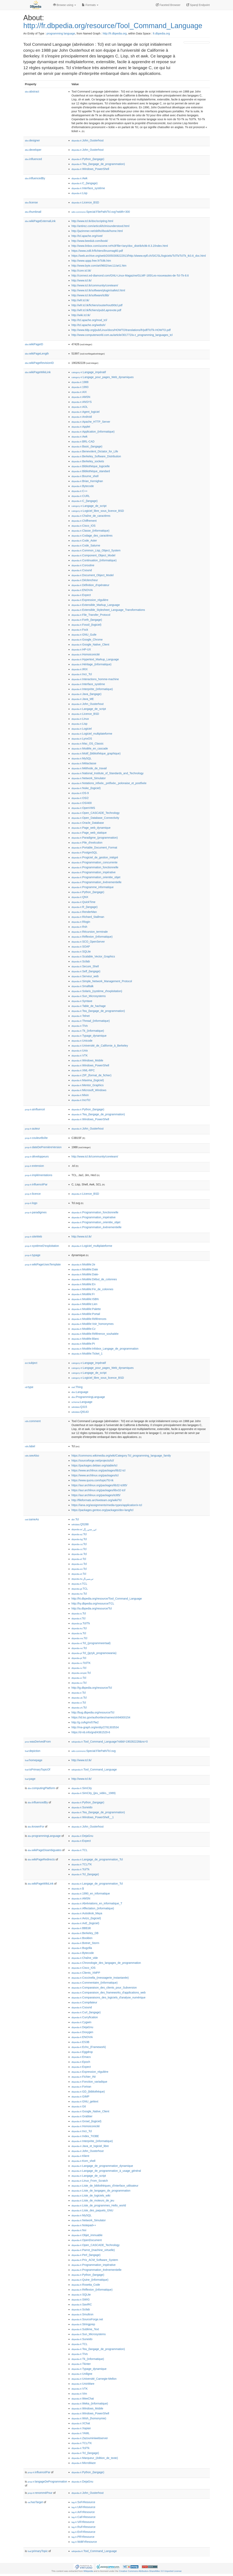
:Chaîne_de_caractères (91, 515)
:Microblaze (84, 2462)
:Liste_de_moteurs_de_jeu (93, 2200)
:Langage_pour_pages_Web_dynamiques (103, 377)
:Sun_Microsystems (89, 996)
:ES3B (80, 2042)
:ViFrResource (83, 2522)
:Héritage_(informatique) (91, 664)
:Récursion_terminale (90, 931)
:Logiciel (82, 728)
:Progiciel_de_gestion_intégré (95, 857)
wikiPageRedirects (41, 1859)
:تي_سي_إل (84, 1529)
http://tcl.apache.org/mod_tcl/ (89, 320)
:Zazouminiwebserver (90, 2438)
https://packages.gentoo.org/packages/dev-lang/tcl (102, 1510)
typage (32, 1255)
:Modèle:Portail (86, 1314)
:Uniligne (82, 2373)
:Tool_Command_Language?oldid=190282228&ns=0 (110, 1741)
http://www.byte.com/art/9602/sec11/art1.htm (99, 265)
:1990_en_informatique (91, 1893)
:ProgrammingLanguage (88, 1397)
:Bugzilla (82, 1948)
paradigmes (36, 1212)
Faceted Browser (168, 5)
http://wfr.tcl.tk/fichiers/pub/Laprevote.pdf (96, 310)
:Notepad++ (84, 2225)
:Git (79, 2106)
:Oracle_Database (88, 822)
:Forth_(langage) (87, 619)
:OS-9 (80, 793)
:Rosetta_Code (86, 2284)
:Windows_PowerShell (90, 169)
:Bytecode (83, 486)
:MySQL (82, 758)
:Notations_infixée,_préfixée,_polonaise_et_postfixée (109, 783)
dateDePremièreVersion (43, 1147)
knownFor (36, 1826)
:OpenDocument (87, 2240)
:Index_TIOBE (85, 2136)
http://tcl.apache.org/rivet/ (87, 235)
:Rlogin (81, 921)
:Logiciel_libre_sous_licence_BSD (98, 510)
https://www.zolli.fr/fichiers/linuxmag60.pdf (97, 250)
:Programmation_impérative (94, 872)
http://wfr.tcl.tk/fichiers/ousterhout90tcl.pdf (97, 305)
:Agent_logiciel (86, 411)
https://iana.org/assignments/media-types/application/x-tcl (107, 1505)
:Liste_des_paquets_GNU (92, 2210)
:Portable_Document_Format (94, 847)
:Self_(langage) (86, 971)
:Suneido (82, 1807)
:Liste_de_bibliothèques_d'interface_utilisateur (105, 2185)
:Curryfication (85, 2017)
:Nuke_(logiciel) (86, 788)
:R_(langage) (85, 907)
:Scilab (81, 961)
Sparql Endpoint (198, 5)
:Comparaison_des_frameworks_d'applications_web (109, 1992)
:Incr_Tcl (82, 674)
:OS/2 (80, 798)
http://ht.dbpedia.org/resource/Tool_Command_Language (107, 1598)
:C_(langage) (85, 183)
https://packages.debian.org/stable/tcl (94, 1465)
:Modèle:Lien (85, 1304)
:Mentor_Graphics (88, 1085)
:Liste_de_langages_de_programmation (101, 2190)
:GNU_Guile (84, 634)
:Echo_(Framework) (89, 2047)
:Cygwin (81, 2022)
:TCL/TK (82, 1864)
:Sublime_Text (85, 2329)
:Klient (80, 2155)
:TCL (79, 1583)
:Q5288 (80, 1524)
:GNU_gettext (85, 2101)
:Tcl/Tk (81, 1623)
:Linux (80, 718)
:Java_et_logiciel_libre (90, 2146)
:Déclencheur (85, 580)
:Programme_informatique (93, 887)
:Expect (81, 595)
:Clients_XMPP (86, 1972)
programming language (61, 33)
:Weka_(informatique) (90, 2403)
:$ (78, 1888)
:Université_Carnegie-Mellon (94, 2378)
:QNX (80, 897)
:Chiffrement (84, 520)
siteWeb (33, 1236)
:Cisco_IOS (84, 525)
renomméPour (40, 2492)
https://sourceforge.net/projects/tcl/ (93, 1460)
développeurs (37, 1156)
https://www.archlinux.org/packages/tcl (95, 1475)
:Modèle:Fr (83, 1294)
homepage (33, 1760)
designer (32, 140)
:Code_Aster (84, 540)
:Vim (79, 2393)
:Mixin (80, 1095)
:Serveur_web (85, 976)
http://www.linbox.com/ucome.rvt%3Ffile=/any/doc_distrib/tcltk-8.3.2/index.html (120, 245)
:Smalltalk (83, 986)
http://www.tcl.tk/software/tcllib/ (90, 295)
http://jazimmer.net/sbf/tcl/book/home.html (97, 231)
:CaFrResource (84, 2517)
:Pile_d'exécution (87, 842)
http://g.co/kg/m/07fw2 (85, 1722)
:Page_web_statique (89, 832)
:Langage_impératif (89, 372)
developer (33, 149)
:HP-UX (81, 649)
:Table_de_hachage (89, 1006)
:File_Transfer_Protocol (91, 614)
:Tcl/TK (81, 1663)
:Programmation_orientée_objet (96, 877)
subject (31, 1362)
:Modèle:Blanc (85, 1338)
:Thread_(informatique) (91, 1020)
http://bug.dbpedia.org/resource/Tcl (93, 1712)
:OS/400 (82, 803)
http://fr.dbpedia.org (115, 33)
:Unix (80, 1050)
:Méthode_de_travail (89, 768)
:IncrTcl (81, 1100)
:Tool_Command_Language (94, 1769)
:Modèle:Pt (83, 1343)
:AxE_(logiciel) (85, 1923)
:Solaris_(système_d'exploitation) (97, 991)
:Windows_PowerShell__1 (93, 1817)
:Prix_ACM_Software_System (95, 2259)
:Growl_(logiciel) (87, 2121)
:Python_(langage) (88, 159)
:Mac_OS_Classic (88, 743)
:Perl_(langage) (86, 2255)
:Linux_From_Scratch (90, 2180)
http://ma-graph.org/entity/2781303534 (95, 1727)
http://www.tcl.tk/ (82, 280)
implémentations (38, 1175)
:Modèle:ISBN (85, 1299)
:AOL (80, 406)
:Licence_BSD (85, 202)
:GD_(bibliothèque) (88, 2091)
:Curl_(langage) (86, 2012)
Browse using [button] (64, 5)
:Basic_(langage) (87, 446)
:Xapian (81, 2428)
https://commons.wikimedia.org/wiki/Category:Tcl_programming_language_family (121, 1455)
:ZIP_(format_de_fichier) (91, 1075)
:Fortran (81, 2086)
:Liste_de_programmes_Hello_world (99, 2205)
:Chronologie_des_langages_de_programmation (106, 1962)
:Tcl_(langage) (85, 1874)
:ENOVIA (82, 590)
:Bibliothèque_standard (91, 471)
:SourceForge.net (87, 2319)
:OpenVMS (83, 807)
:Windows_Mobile (87, 1060)
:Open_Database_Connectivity (95, 817)
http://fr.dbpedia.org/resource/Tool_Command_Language (112, 26)
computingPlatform (41, 1788)
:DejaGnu (82, 1835)
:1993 (80, 387)
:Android (82, 416)
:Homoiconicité (86, 654)
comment (33, 1421)
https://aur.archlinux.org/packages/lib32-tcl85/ (99, 1485)
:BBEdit (81, 1928)
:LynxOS (82, 738)
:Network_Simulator (89, 778)
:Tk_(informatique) (88, 1030)
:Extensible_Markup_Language (96, 604)
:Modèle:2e (83, 1264)
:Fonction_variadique (89, 2081)
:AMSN (81, 397)
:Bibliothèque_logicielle (91, 466)
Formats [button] (90, 5)
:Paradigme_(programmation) (95, 837)
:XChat (81, 2423)
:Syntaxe (82, 1001)
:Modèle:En (84, 1284)
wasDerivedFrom (38, 1741)
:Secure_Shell (85, 966)
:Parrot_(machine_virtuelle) (93, 2250)
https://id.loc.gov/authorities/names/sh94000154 (101, 1717)
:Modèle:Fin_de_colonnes (92, 1289)
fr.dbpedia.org (161, 33)
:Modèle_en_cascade (90, 748)
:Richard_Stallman (88, 916)
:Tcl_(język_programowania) (94, 1653)
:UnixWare (83, 2383)
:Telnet (81, 1015)
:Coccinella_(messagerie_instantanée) (100, 1977)
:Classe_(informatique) (90, 530)
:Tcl (75, 1519)
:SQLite (81, 951)
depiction (32, 1750)
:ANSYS (82, 401)
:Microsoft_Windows (89, 1090)
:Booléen (82, 1938)
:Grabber (82, 2116)
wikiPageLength (37, 353)
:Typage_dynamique (89, 1035)
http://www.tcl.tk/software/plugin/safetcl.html (98, 290)
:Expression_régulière (90, 600)
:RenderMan (84, 911)
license (31, 202)
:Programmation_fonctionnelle (95, 867)
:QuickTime (84, 902)
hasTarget (35, 2502)
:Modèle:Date (85, 1269)
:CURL (81, 496)
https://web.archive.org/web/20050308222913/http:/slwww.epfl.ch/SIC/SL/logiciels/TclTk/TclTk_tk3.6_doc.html (139, 255)
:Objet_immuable (87, 2235)
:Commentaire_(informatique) (95, 1982)
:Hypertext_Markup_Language (95, 659)
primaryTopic (38, 2551)
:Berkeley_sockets (88, 461)
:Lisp (79, 193)
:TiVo (80, 1025)
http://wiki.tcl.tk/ (81, 315)
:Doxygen (82, 2032)
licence (33, 1193)
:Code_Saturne (86, 545)
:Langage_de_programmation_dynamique (102, 2165)
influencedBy (35, 178)
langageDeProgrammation (47, 2481)
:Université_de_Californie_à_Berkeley (100, 1045)
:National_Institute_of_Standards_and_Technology (108, 773)
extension (34, 1165)
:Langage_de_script (89, 505)
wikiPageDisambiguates (44, 1850)
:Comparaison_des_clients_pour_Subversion (104, 1987)
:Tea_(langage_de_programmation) (98, 164)
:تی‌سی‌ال (83, 1578)
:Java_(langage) (87, 694)
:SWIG (81, 2299)
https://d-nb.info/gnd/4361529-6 (91, 1732)
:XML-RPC (83, 1070)
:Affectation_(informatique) (93, 1908)
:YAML (81, 2433)
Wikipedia (88, 2571)
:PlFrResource (83, 2536)
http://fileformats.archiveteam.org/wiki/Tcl (97, 1500)
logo (31, 1203)
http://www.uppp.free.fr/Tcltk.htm (91, 260)
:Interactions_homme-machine (95, 679)
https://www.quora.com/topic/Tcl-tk (93, 1480)
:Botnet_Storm (85, 1943)
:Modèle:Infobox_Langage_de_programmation (105, 1348)
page (30, 1778)
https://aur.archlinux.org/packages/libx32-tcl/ (99, 1490)
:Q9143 (80, 1411)
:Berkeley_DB (85, 1933)
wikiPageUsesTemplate (43, 1264)
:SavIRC (82, 2304)
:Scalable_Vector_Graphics (93, 956)
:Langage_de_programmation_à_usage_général (106, 2170)
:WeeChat (83, 2398)
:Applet (81, 426)
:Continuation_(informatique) (94, 560)
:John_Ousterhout (88, 140)
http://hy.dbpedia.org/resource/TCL (93, 1603)
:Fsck (80, 629)
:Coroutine (83, 565)
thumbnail (33, 211)
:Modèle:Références (89, 1318)
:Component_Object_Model (93, 555)
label (30, 1446)
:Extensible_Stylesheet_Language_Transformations (108, 609)
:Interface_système (88, 188)
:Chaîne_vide (85, 1957)
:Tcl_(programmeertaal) (91, 1643)
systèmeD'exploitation (42, 1245)
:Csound (82, 570)
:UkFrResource (83, 2507)
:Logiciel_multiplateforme (92, 733)
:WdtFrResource (84, 2541)
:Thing (77, 1387)
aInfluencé (35, 1109)
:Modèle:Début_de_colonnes (94, 1279)
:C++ (80, 491)
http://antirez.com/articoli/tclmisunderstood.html (100, 226)
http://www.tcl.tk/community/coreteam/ (95, 285)
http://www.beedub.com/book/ (90, 240)
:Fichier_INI (84, 2076)
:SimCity (82, 1788)
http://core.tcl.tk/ (81, 270)
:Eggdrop (82, 2052)
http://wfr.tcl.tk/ (80, 300)
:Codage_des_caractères (92, 535)
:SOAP (81, 946)
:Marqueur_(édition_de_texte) (95, 2458)
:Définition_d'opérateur (90, 585)
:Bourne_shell (85, 476)
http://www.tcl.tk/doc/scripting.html (92, 221)
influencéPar (36, 1184)
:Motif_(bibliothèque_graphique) (96, 753)
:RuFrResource (84, 2526)
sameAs (32, 1519)
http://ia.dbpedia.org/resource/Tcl (92, 1608)
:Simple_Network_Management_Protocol (102, 981)
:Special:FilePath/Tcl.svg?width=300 (101, 211)
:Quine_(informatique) (90, 2279)
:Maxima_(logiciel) (88, 1080)
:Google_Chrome (87, 639)
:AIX (79, 392)
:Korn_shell (83, 2160)
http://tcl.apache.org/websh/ (88, 325)
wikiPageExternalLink (40, 221)
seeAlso (32, 1455)
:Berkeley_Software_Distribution (96, 456)
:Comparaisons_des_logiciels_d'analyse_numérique (109, 1997)
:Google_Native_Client (90, 644)
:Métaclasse (84, 763)
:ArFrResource (83, 2512)
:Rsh (79, 926)
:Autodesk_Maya (87, 1913)
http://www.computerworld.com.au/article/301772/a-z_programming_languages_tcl (122, 335)
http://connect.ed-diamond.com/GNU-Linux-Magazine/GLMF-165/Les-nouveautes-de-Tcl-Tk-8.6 (130, 275)
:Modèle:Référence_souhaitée (95, 1333)
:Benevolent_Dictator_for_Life (95, 451)
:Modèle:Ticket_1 (87, 1353)
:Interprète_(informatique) (92, 689)
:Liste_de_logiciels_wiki (91, 2195)
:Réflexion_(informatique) (92, 936)
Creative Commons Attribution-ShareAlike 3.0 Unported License (150, 2571)
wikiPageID (34, 344)
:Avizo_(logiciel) (86, 1918)
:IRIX (80, 669)
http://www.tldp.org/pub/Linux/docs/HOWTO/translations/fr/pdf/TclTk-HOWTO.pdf (121, 330)
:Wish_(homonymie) (89, 2418)
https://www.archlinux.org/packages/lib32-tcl (99, 1470)
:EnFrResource (83, 2531)
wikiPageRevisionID (39, 362)
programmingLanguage (44, 1835)
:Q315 (79, 1406)
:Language (80, 1392)
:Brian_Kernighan (87, 481)
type (29, 1387)
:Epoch (81, 2061)
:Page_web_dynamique (91, 827)
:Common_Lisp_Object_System (96, 550)
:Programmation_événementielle (97, 882)
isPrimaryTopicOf (37, 1769)
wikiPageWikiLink (38, 372)
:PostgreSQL (85, 852)
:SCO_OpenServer (88, 941)
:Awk (79, 178)
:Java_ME (83, 699)
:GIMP (80, 2096)
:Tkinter (81, 2363)
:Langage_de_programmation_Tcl (97, 1859)
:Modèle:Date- (85, 1274)
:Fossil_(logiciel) (87, 624)
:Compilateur (84, 2002)
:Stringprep (83, 2324)
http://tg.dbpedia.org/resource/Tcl (92, 1687)
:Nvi (79, 2230)
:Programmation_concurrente (95, 862)
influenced (33, 159)
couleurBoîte (36, 1137)
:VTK (80, 1055)
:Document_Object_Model (93, 575)
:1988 (80, 382)
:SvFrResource (83, 2502)
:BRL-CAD (83, 441)
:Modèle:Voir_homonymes (93, 1323)
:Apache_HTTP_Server (91, 421)
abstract (32, 91)
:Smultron (82, 2314)
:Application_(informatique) (93, 431)
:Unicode (82, 1040)
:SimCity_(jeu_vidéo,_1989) (94, 1793)
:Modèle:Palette (86, 1309)
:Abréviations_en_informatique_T (97, 1903)
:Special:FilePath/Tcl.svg (94, 1750)
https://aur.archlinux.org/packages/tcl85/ (96, 1495)
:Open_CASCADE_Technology (96, 812)
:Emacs (81, 2056)
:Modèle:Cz (84, 1328)
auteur (32, 1128)
